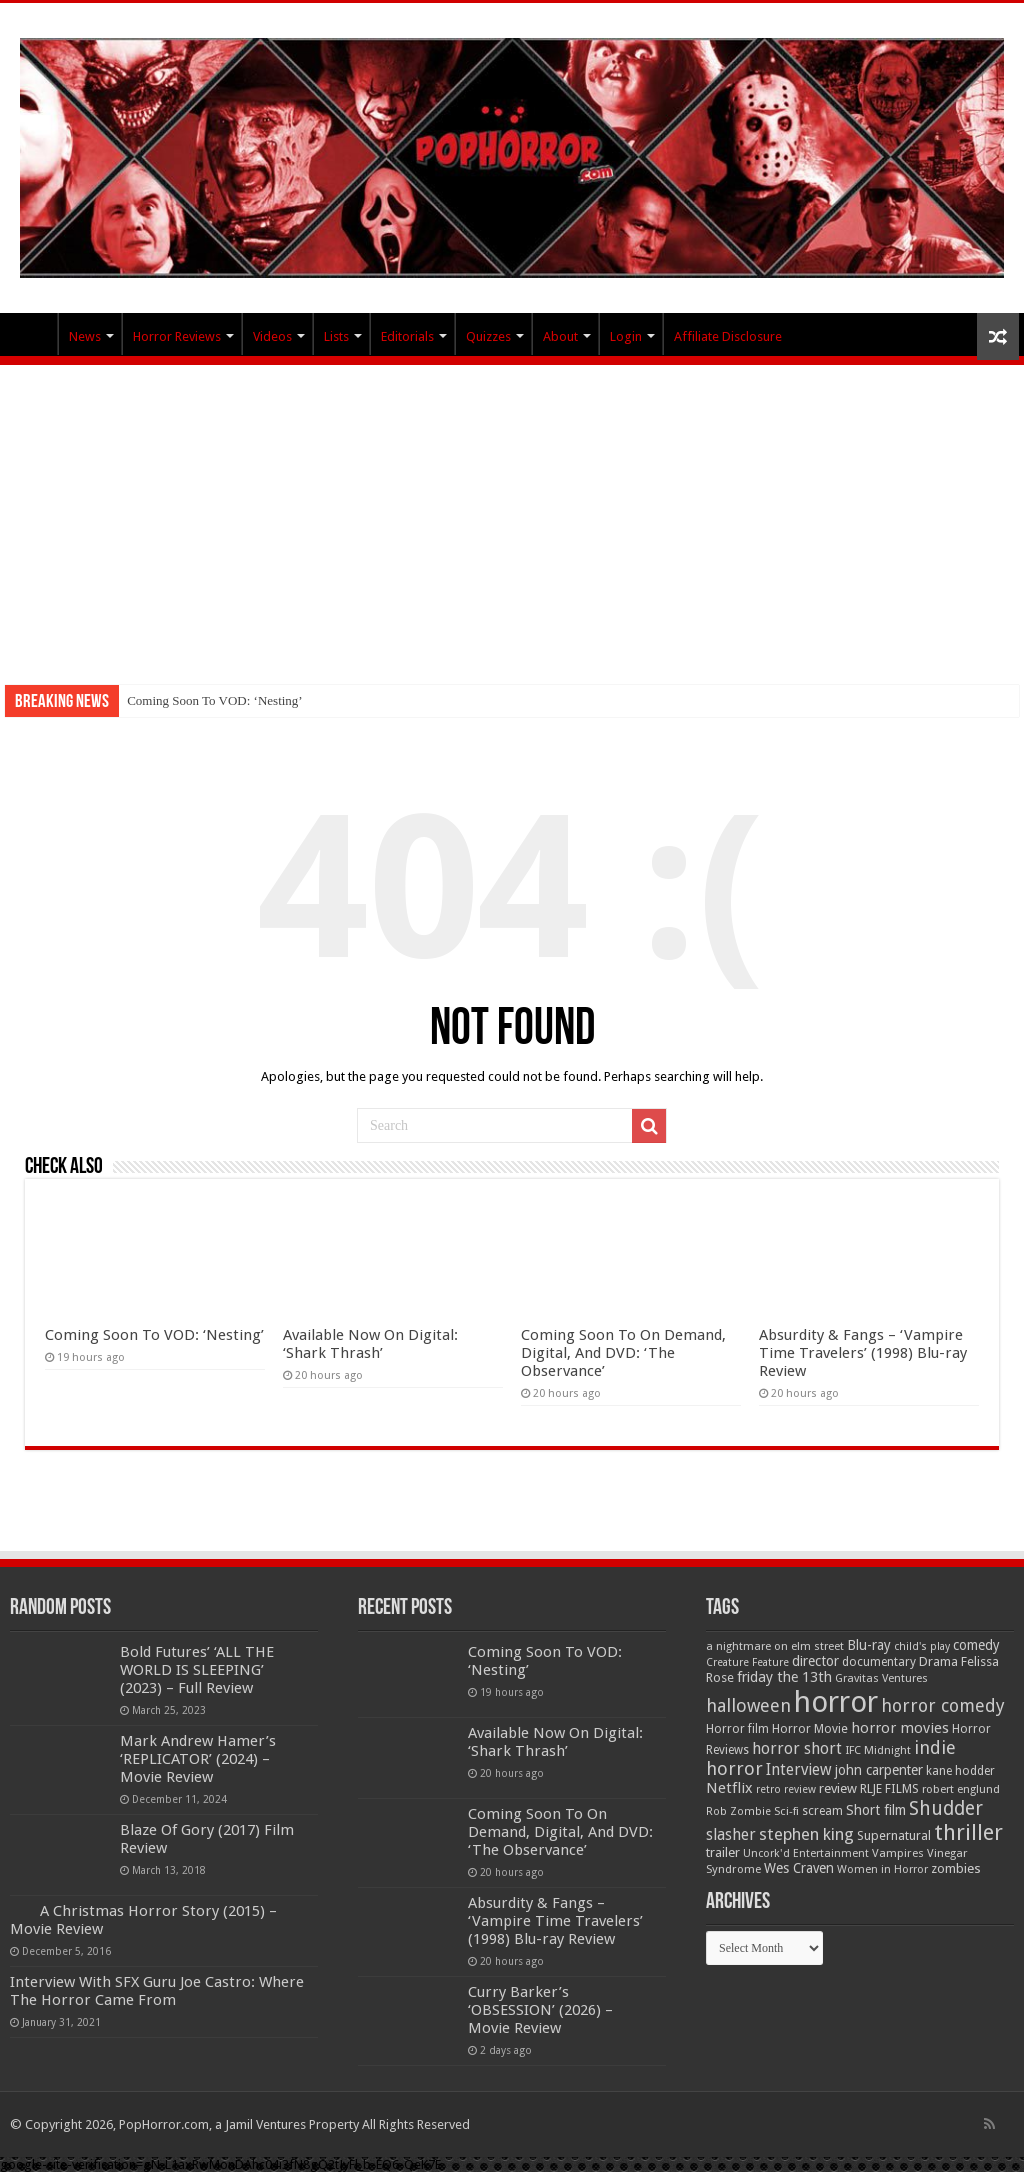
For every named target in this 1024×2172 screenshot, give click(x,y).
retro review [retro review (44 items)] (786, 1789)
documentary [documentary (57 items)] (879, 1662)
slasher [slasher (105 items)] (731, 1834)
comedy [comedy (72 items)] (976, 1645)
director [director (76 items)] (815, 1661)
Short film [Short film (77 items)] (876, 1810)
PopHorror (31, 334)
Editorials (407, 336)
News (85, 336)
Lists (336, 336)
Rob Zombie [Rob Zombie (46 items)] (738, 1811)
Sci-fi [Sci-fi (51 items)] (786, 1811)
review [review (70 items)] (838, 1788)
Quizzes (488, 336)
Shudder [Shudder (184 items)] (946, 1808)
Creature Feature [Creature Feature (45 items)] (747, 1662)
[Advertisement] (512, 515)
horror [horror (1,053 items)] (836, 1702)
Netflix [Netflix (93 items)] (729, 1788)
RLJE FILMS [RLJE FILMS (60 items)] (889, 1788)
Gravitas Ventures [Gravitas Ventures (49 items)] (881, 1678)
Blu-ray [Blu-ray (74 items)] (869, 1645)
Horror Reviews (177, 336)
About (560, 336)
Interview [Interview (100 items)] (799, 1770)
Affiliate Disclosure (728, 336)
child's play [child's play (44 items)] (922, 1646)
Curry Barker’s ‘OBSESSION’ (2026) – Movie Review (540, 2010)
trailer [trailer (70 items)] (723, 1852)
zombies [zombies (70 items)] (956, 1868)
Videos (272, 336)
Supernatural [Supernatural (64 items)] (894, 1835)
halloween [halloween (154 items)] (748, 1705)
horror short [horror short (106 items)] (797, 1748)
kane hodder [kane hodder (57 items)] (960, 1771)
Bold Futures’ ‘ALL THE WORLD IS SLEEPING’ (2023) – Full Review (197, 1670)
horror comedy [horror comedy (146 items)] (943, 1705)
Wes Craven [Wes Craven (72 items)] (799, 1868)
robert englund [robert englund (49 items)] (961, 1789)
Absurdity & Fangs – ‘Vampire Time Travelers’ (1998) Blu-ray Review (863, 1353)
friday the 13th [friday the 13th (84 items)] (784, 1677)
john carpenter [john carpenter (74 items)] (879, 1770)
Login (626, 336)
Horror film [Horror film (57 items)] (737, 1729)
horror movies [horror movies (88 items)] (900, 1728)
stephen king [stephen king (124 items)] (806, 1834)
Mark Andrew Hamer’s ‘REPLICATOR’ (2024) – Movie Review (198, 1759)
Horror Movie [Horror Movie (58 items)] (810, 1729)
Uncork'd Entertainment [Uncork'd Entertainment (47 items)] (806, 1853)
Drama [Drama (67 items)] (938, 1661)
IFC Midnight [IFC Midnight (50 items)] (878, 1750)
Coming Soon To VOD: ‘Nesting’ (215, 700)
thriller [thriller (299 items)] (968, 1832)
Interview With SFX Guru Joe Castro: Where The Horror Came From (157, 1991)
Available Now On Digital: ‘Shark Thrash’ (370, 1344)
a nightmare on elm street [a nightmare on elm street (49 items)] (775, 1646)
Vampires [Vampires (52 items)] (898, 1853)
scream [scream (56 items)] (822, 1811)
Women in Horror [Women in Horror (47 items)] (882, 1869)
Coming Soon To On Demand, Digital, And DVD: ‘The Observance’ (623, 1353)
